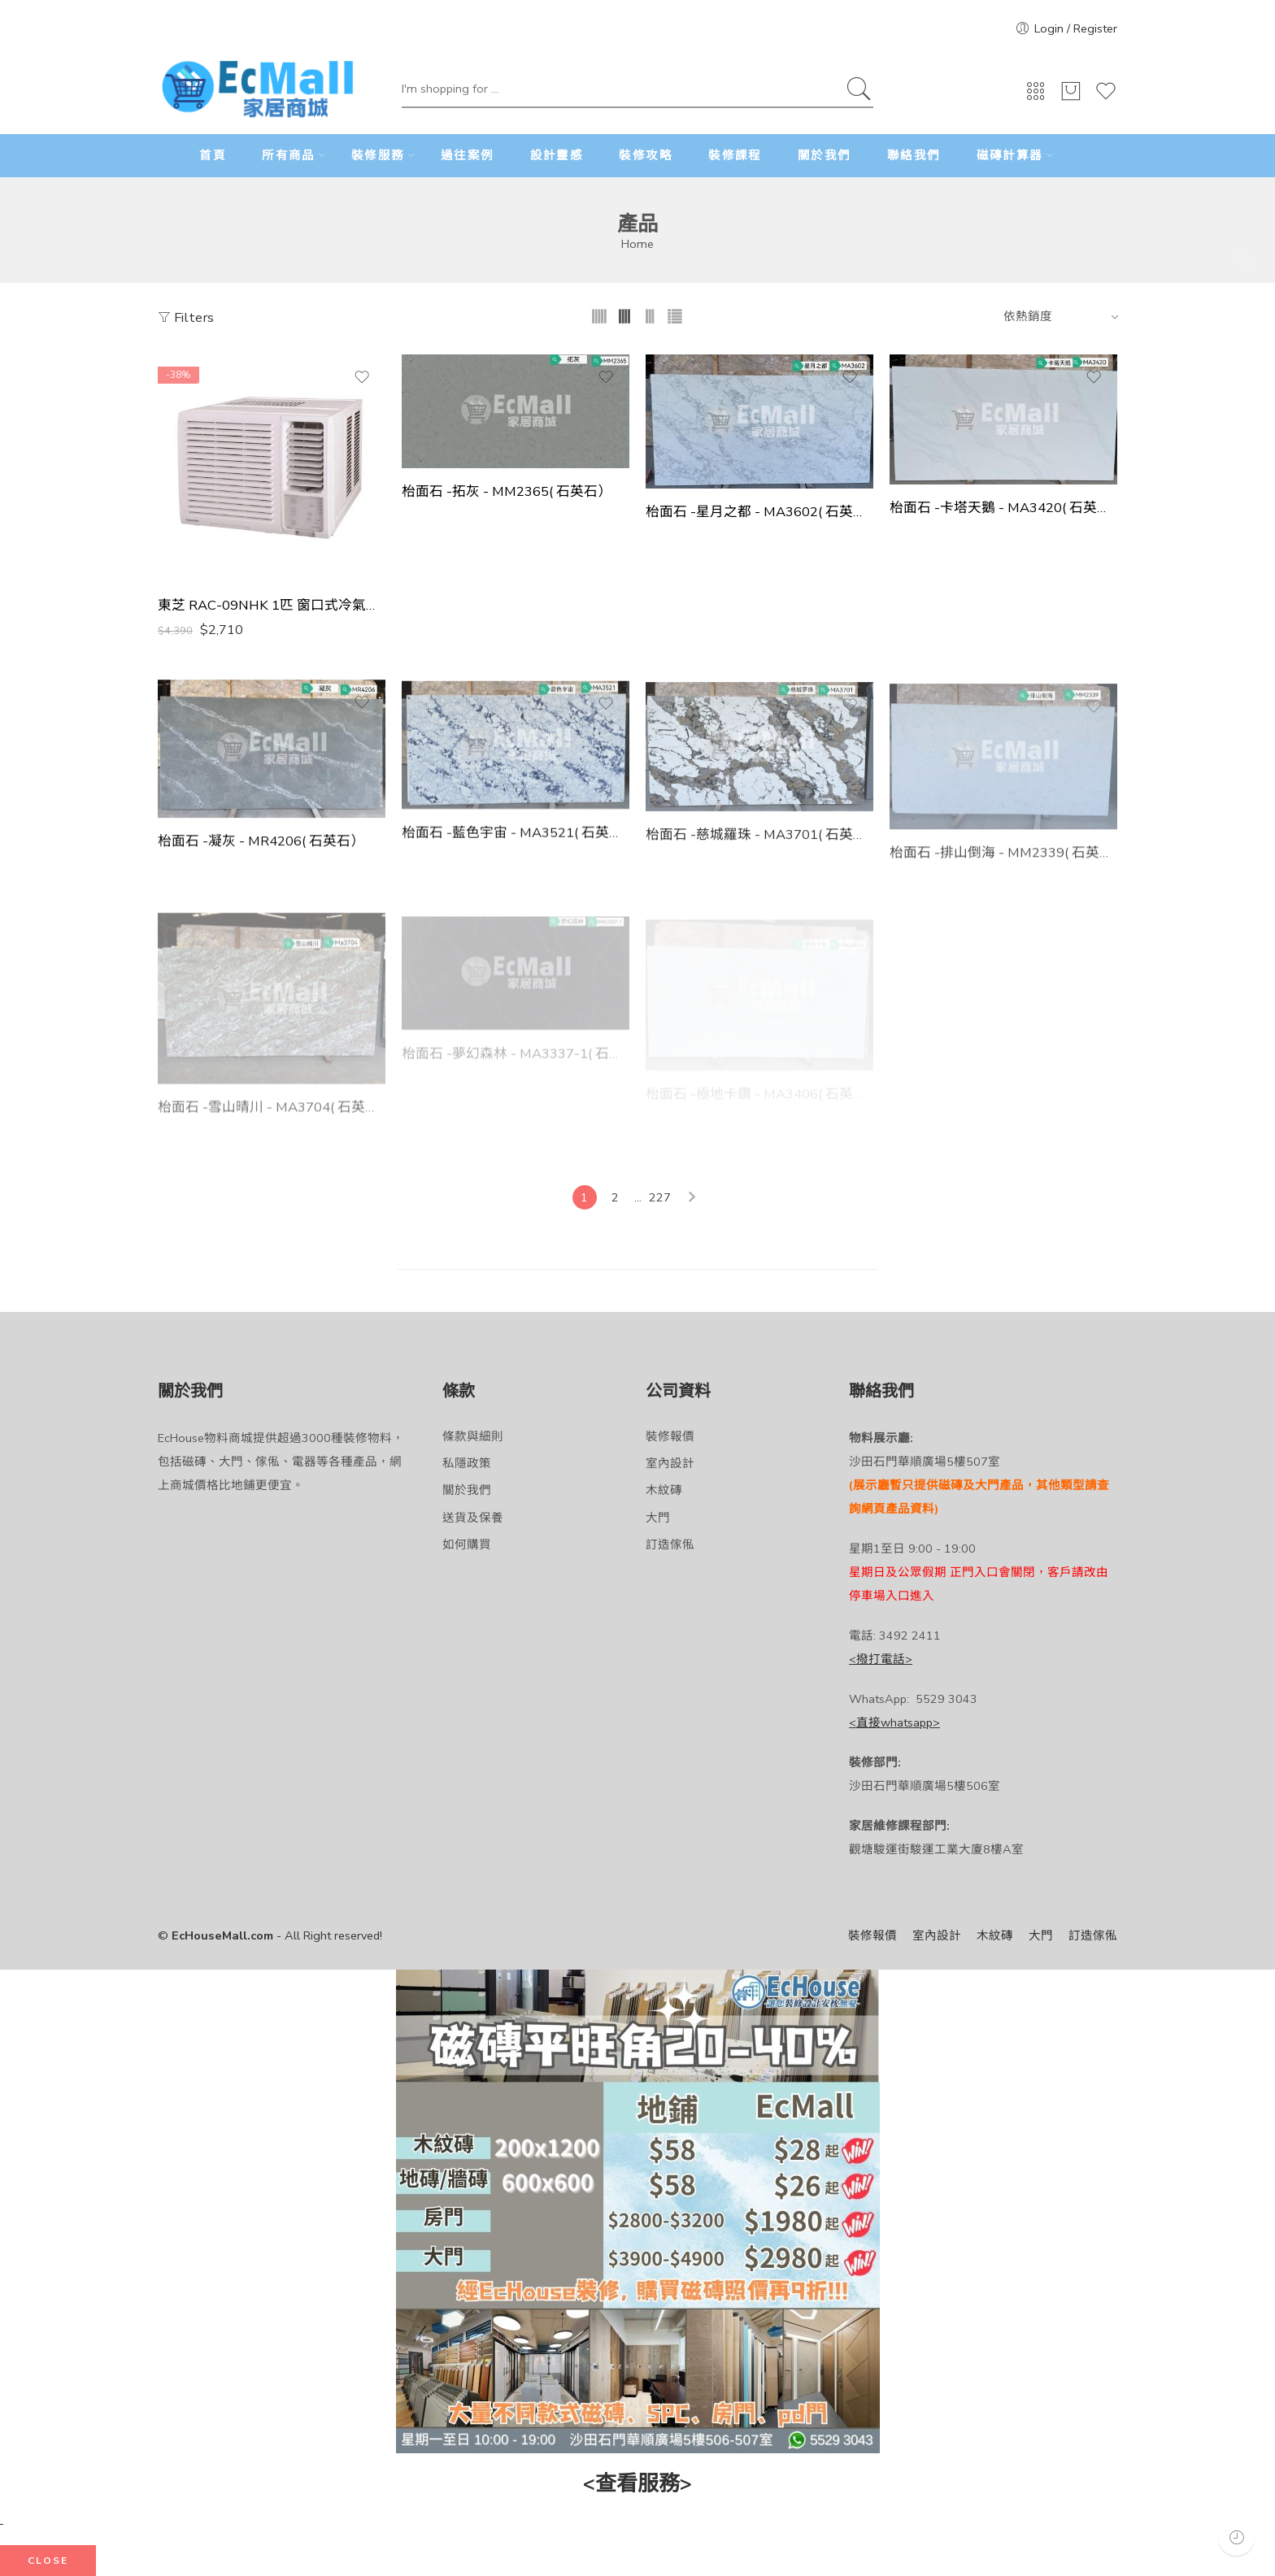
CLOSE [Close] (48, 2560)
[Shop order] (1058, 316)
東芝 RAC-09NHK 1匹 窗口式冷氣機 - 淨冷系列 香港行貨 (271, 606)
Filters (186, 317)
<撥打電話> (880, 1659)
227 (660, 1197)
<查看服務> (637, 2484)
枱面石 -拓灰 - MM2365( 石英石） (506, 492)
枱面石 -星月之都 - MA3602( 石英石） (759, 512)
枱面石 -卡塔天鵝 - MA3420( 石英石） (1003, 508)
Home (637, 244)
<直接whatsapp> (894, 1722)
